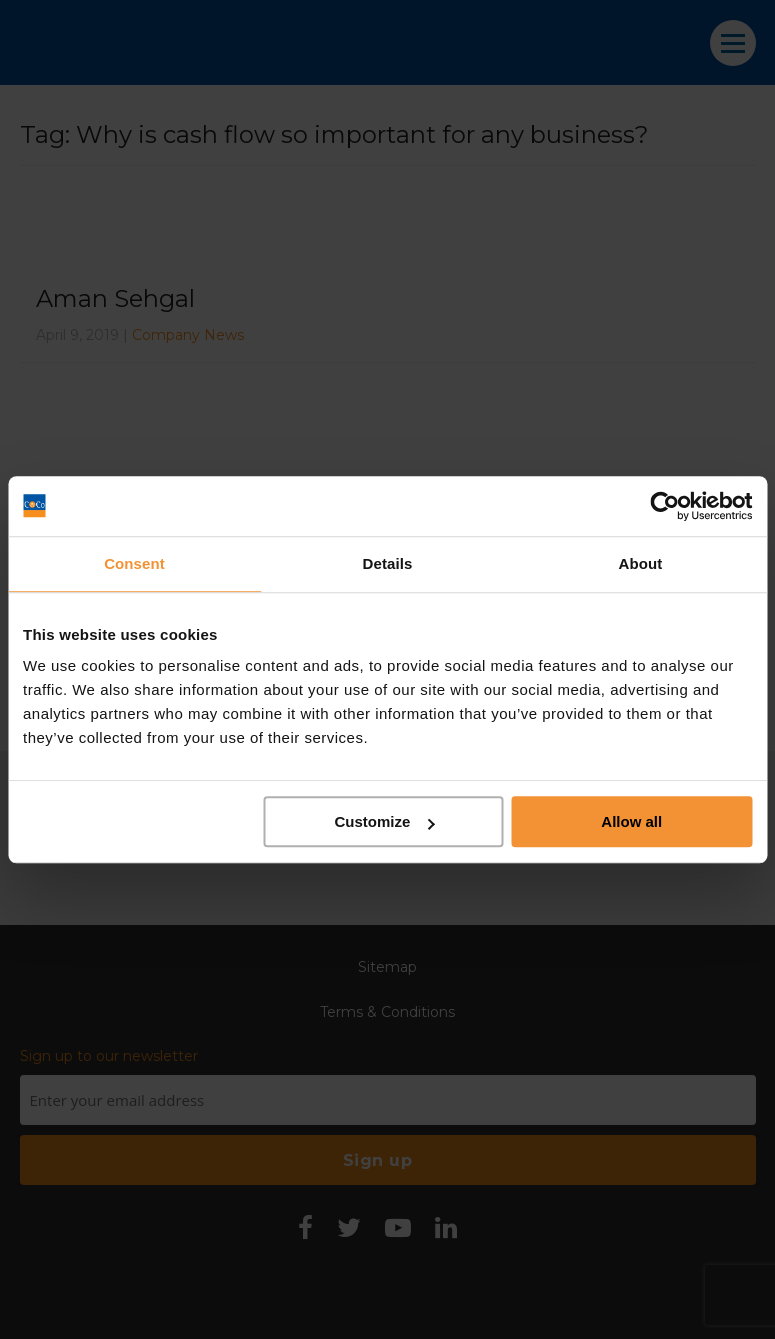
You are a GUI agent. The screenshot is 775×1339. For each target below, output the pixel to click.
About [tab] (641, 563)
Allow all (631, 821)
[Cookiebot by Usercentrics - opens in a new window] (664, 506)
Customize (384, 821)
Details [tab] (388, 563)
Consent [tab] (134, 563)
